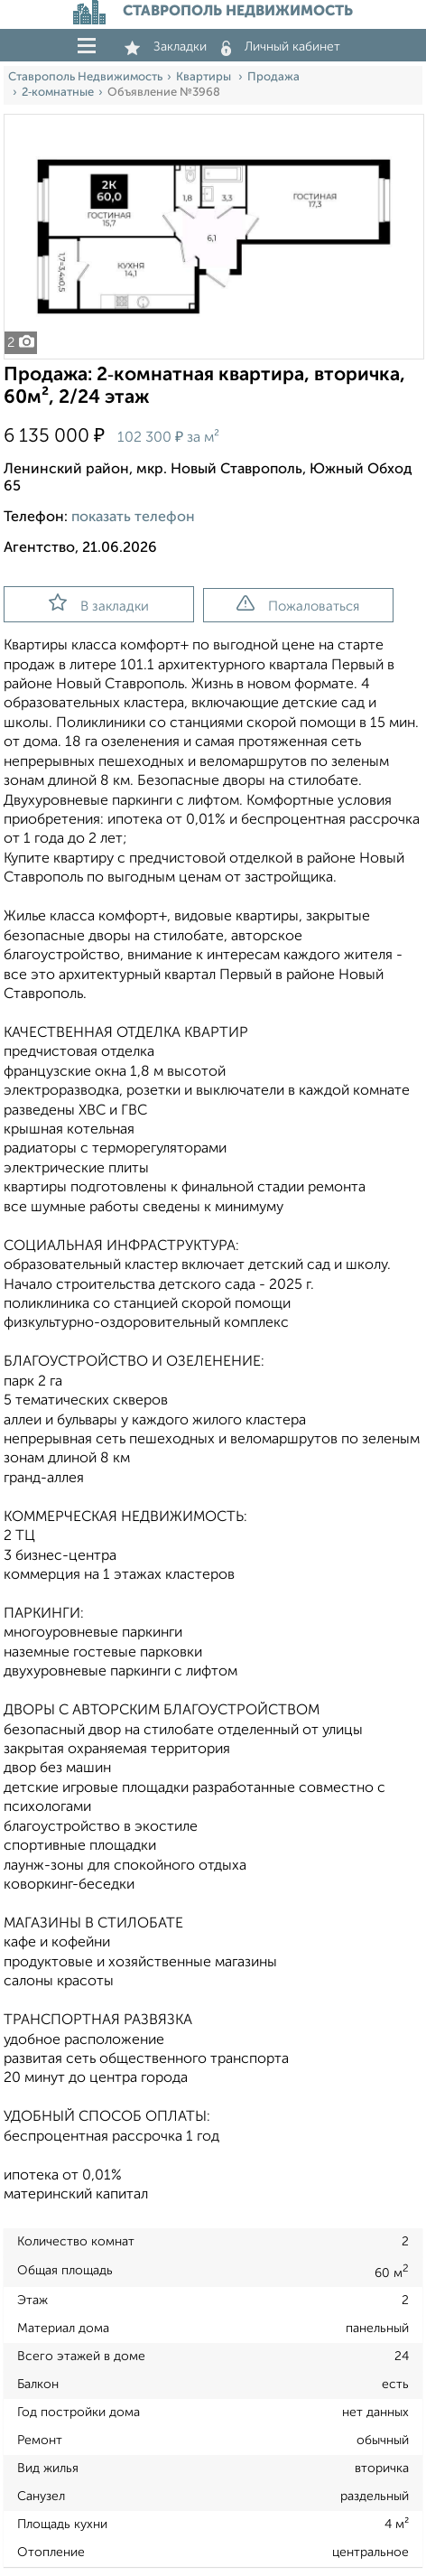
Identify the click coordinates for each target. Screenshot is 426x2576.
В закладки (99, 603)
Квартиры (205, 77)
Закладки (166, 47)
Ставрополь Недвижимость (85, 77)
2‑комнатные (58, 92)
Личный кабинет (280, 47)
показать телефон (133, 517)
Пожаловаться (297, 604)
